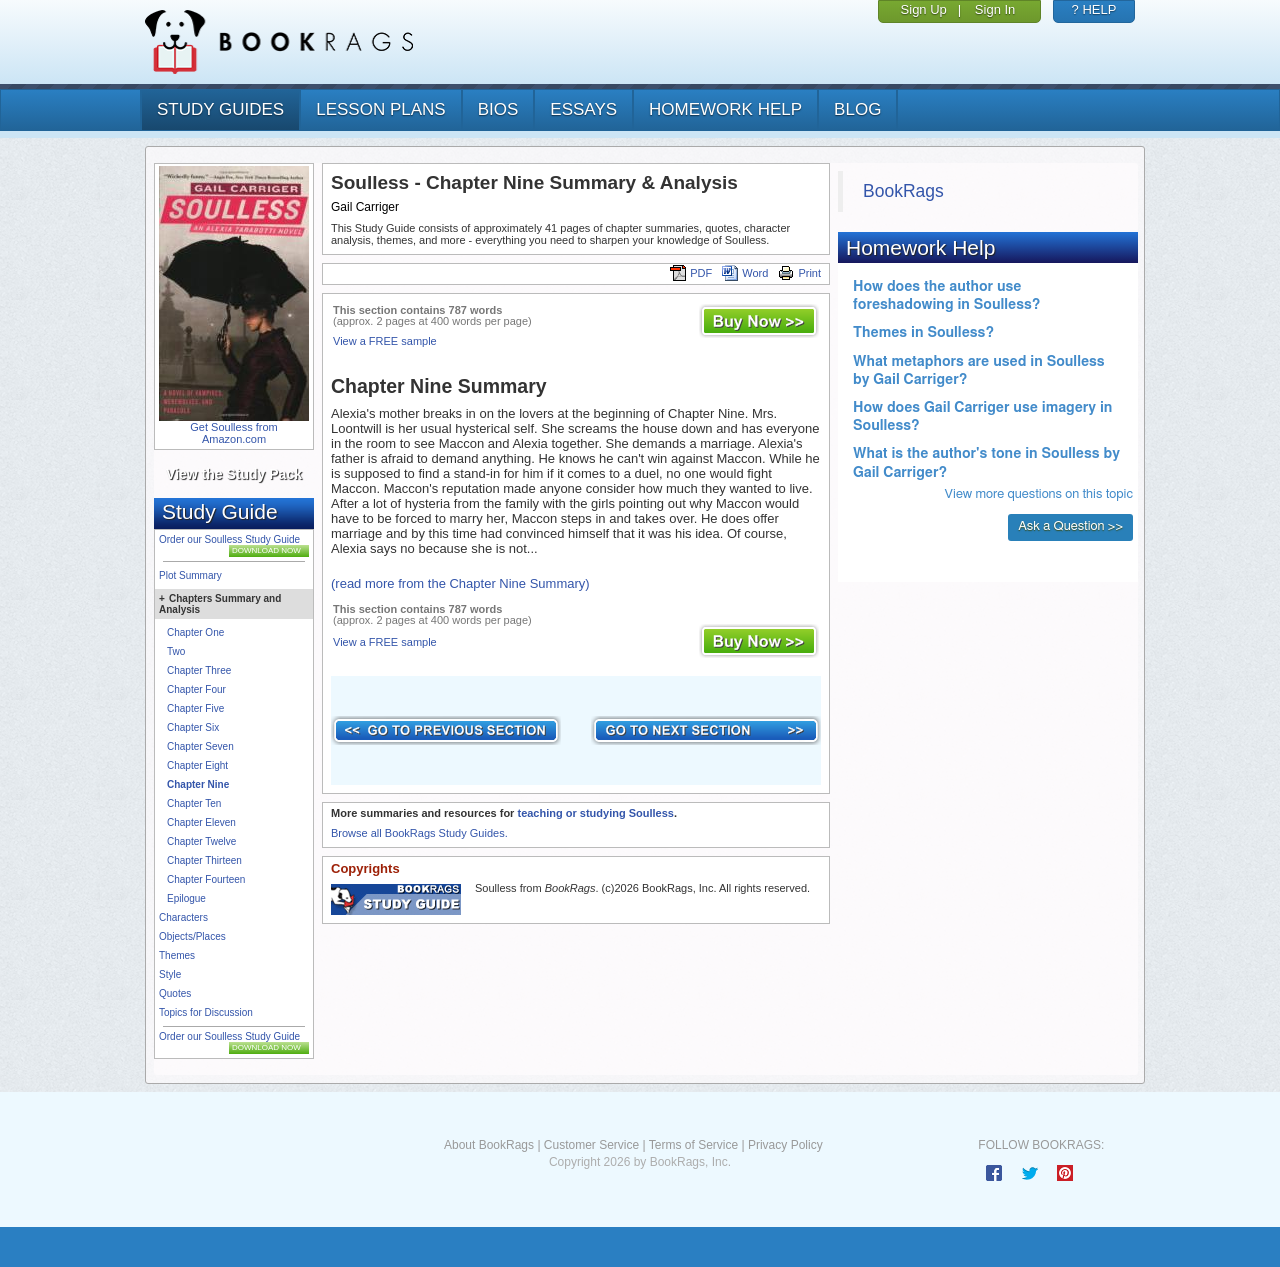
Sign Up (924, 9)
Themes (177, 955)
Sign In (995, 9)
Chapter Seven (200, 746)
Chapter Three (199, 670)
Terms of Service (693, 1145)
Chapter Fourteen (206, 879)
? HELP (1094, 9)
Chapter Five (195, 708)
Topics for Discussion (206, 1012)
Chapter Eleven (201, 822)
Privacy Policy (785, 1145)
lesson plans (380, 109)
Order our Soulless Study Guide (229, 539)
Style (170, 974)
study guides (220, 109)
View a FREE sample (385, 341)
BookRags (903, 191)
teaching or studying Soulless (595, 813)
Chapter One (195, 632)
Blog (857, 109)
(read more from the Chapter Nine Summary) (460, 583)
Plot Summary (190, 575)
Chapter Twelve (201, 841)
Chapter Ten (194, 803)
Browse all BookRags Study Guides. (419, 833)
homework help (725, 109)
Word (745, 273)
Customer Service (591, 1145)
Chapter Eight (197, 765)
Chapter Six (193, 727)
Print (799, 273)
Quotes (175, 993)
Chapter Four (196, 689)
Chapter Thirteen (204, 860)
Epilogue (186, 898)
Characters (183, 917)
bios (498, 109)
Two (176, 651)
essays (583, 109)
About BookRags (489, 1145)
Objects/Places (192, 936)
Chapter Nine (198, 784)
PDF (691, 273)
